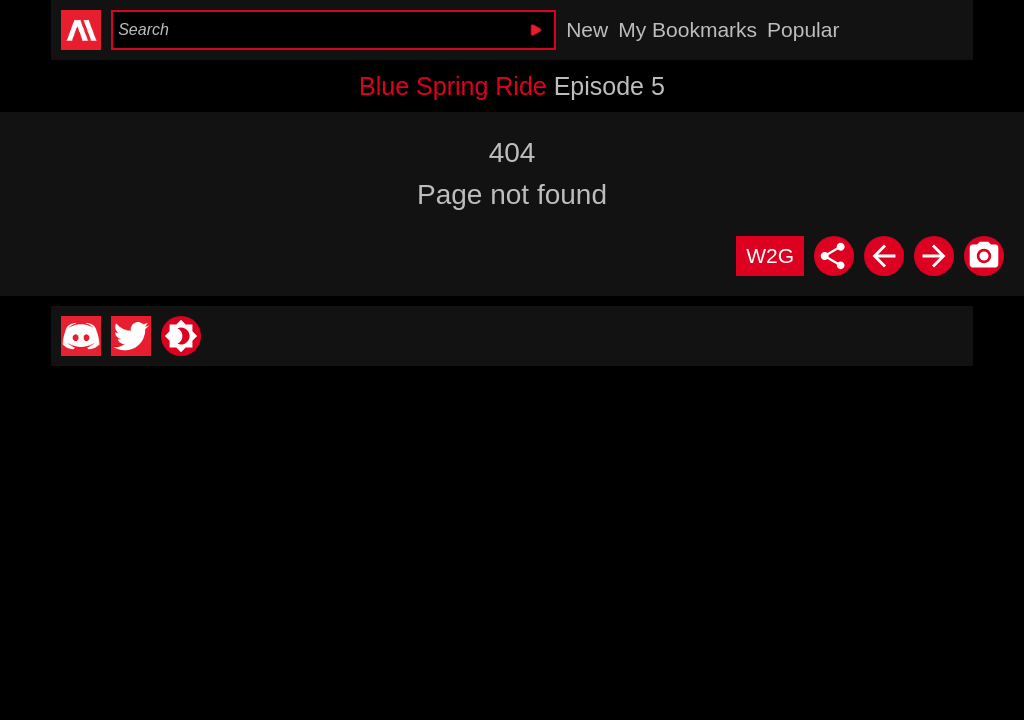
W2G (770, 255)
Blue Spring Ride (453, 86)
